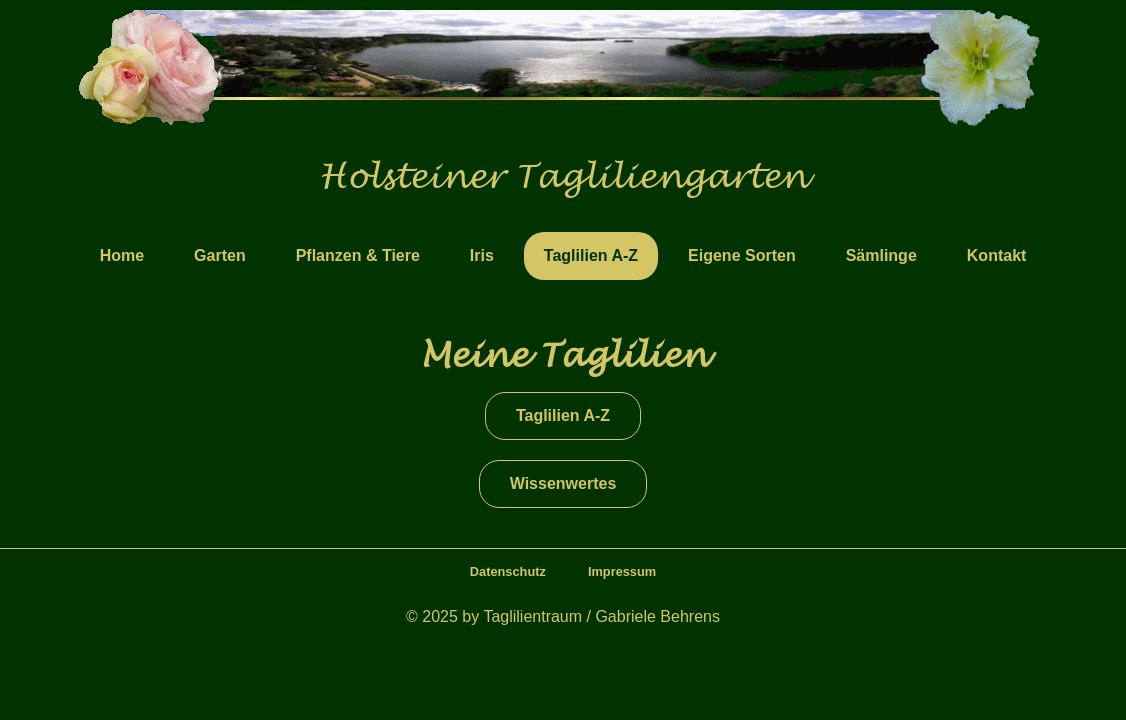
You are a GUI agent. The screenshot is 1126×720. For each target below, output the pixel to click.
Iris (482, 255)
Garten (220, 255)
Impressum (622, 571)
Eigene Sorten (742, 255)
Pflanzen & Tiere (358, 255)
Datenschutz (508, 571)
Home (122, 255)
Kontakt (997, 255)
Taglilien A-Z (591, 255)
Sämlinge (881, 255)
